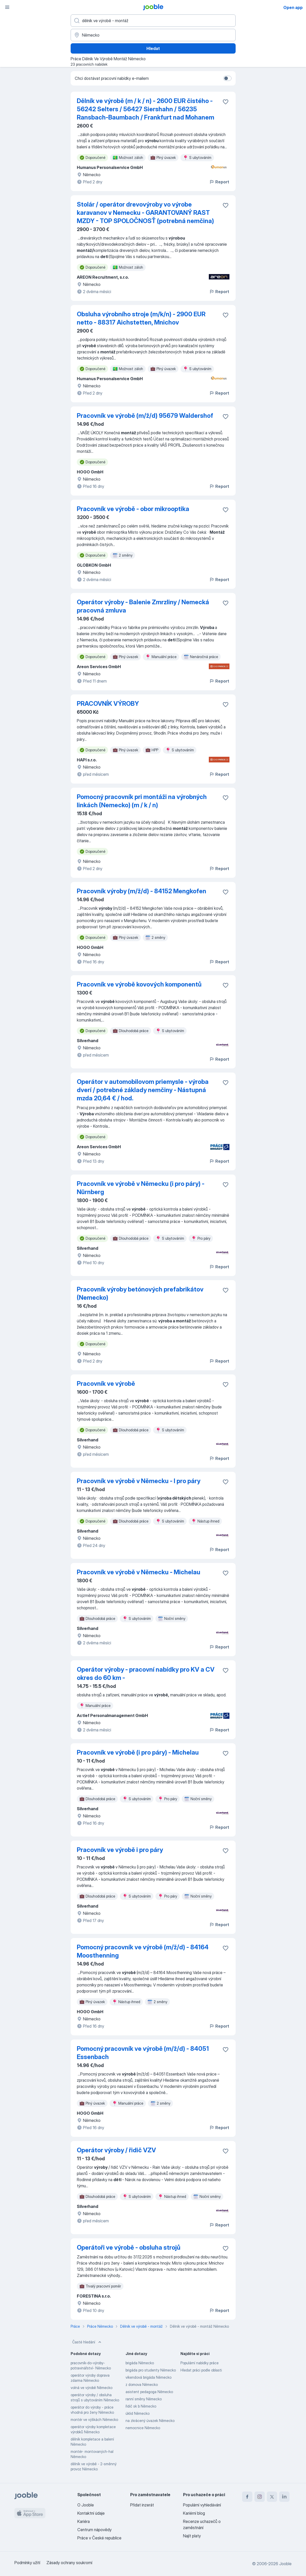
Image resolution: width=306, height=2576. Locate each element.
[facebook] (247, 2497)
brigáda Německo (140, 2363)
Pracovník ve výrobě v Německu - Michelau (138, 1572)
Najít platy (192, 2535)
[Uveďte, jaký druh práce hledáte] (153, 20)
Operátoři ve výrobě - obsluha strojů (128, 2247)
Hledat (153, 48)
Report (219, 181)
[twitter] (272, 2497)
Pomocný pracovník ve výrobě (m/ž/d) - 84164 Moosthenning (143, 1951)
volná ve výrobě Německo (91, 2387)
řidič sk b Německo (141, 2406)
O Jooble (85, 2504)
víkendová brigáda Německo (148, 2377)
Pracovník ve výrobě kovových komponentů (139, 984)
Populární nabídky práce (199, 2363)
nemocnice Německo (143, 2428)
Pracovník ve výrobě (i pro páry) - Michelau (138, 1752)
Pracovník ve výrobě (106, 1383)
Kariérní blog (194, 2513)
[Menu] (7, 7)
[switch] (227, 78)
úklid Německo (138, 2413)
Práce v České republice (99, 2537)
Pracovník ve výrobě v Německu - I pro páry (138, 1481)
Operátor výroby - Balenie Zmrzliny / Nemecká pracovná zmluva (143, 606)
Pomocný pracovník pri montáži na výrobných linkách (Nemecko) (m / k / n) (142, 801)
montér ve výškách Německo (94, 2419)
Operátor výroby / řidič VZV (116, 2150)
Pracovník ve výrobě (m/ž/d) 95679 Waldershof (145, 415)
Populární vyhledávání (202, 2504)
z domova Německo (142, 2384)
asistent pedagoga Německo (149, 2392)
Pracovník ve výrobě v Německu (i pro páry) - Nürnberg (140, 1188)
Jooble (285, 2563)
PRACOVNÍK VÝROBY (108, 703)
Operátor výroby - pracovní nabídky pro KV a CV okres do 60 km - (145, 1673)
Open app (293, 7)
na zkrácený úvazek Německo (150, 2420)
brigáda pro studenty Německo (151, 2370)
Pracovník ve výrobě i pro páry (120, 1850)
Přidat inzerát (142, 2504)
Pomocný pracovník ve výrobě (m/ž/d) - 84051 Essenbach (143, 2053)
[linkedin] (284, 2497)
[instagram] (259, 2497)
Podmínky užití (27, 2562)
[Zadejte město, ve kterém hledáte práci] (153, 35)
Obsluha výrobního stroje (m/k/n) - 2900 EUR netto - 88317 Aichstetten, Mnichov (141, 318)
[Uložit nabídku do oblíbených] (225, 101)
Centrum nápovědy (94, 2529)
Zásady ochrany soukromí (69, 2562)
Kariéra (83, 2521)
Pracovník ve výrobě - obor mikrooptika (133, 509)
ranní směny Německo (144, 2399)
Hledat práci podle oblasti (201, 2370)
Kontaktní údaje (91, 2513)
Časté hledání (87, 2342)
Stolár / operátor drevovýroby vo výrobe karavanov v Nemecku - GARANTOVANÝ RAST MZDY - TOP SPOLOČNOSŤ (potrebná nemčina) (145, 213)
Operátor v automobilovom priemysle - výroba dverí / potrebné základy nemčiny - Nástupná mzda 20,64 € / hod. (143, 1090)
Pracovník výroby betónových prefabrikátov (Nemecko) (140, 1293)
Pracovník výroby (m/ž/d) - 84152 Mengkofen (141, 891)
